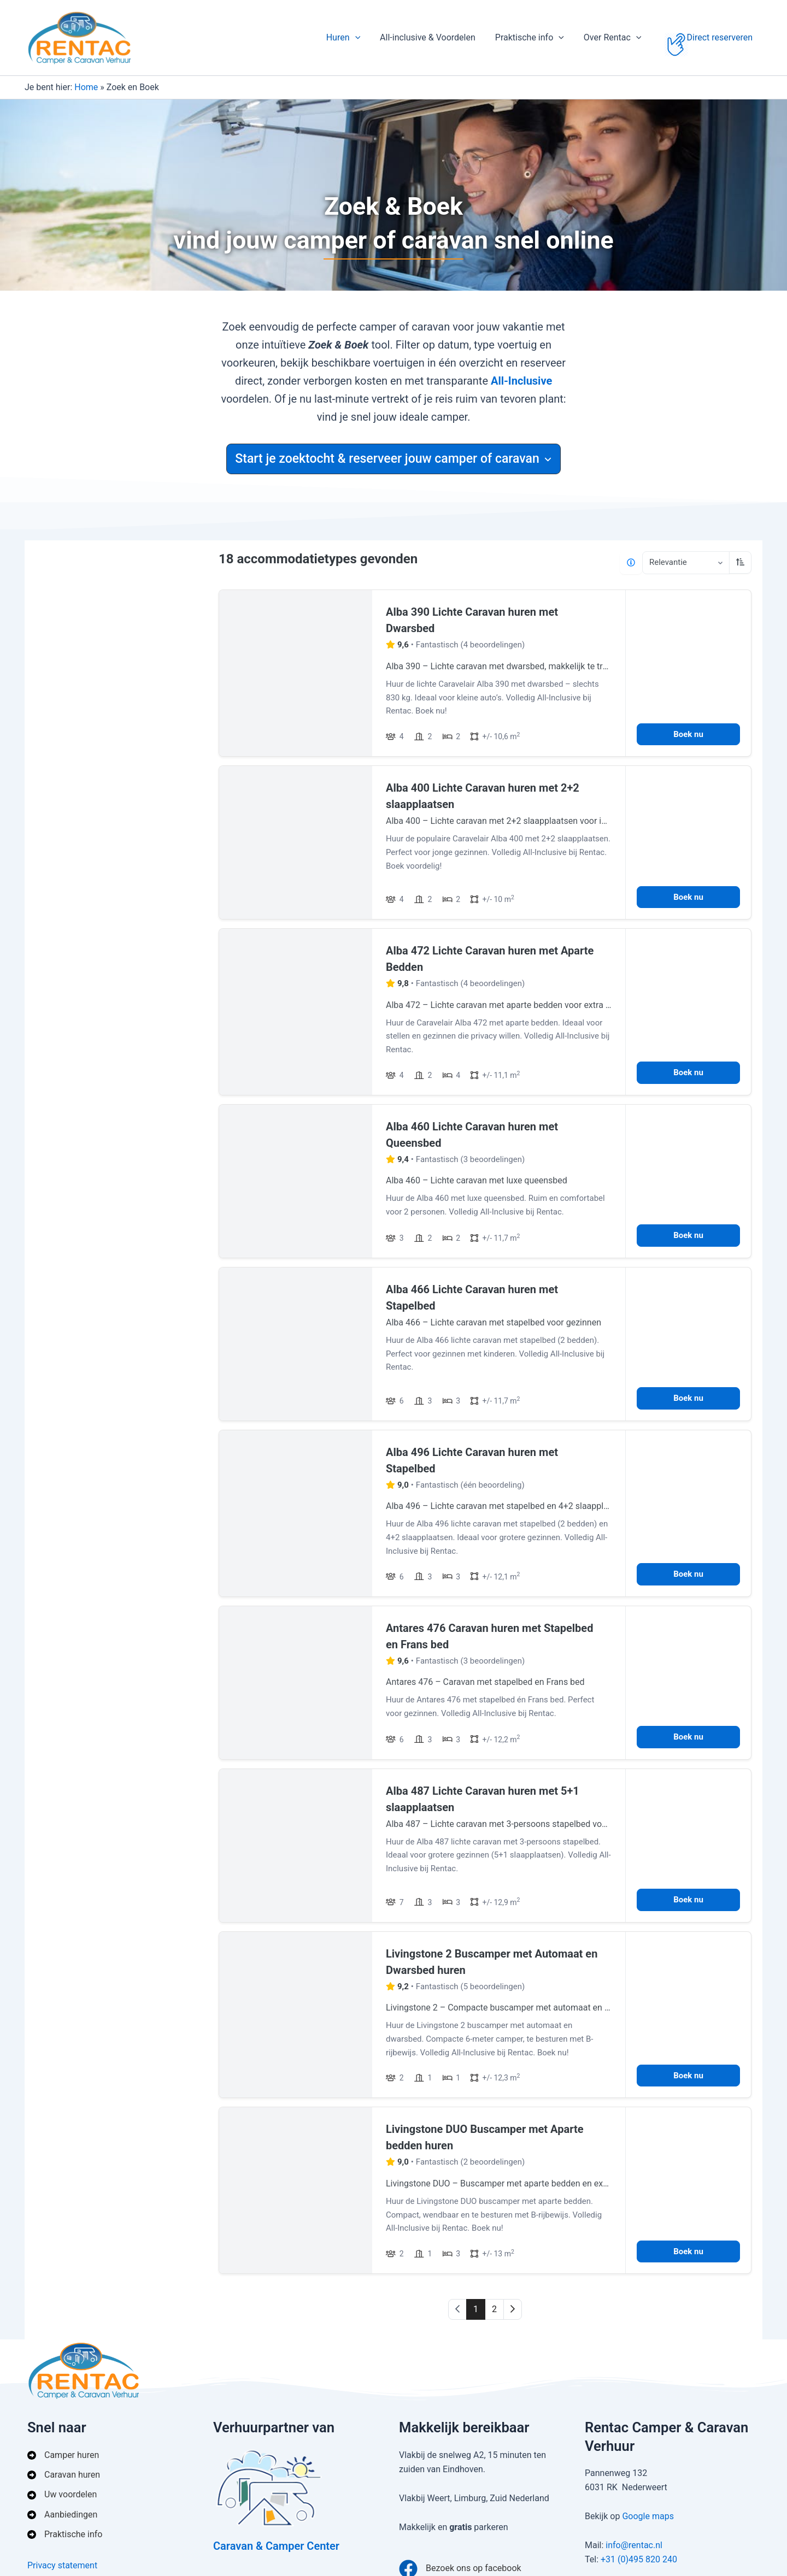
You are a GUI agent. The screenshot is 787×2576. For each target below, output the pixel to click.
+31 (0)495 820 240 (639, 2559)
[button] (365, 38)
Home (86, 87)
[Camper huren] (63, 2455)
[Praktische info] (64, 2534)
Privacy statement (62, 2565)
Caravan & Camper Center (276, 2546)
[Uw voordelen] (62, 2494)
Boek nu (688, 734)
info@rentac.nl (634, 2545)
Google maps (647, 2516)
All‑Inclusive (521, 380)
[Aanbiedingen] (62, 2515)
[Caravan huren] (63, 2475)
